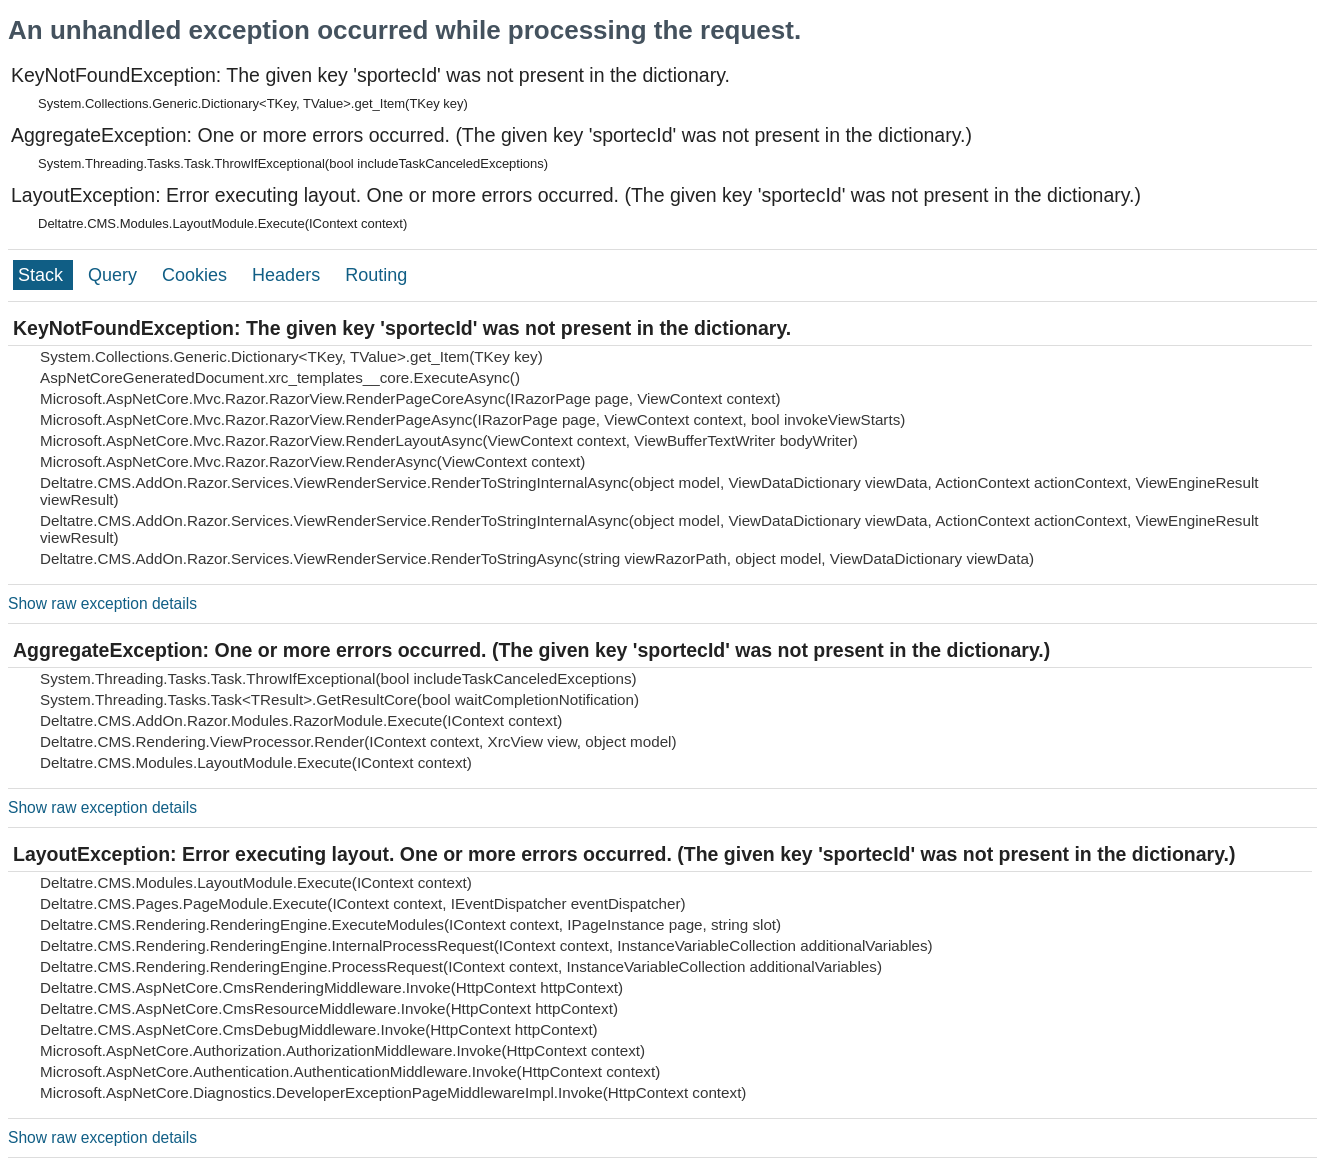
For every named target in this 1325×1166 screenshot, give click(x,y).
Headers (288, 275)
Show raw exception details (102, 603)
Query (115, 275)
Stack (43, 275)
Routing (376, 275)
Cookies (197, 275)
